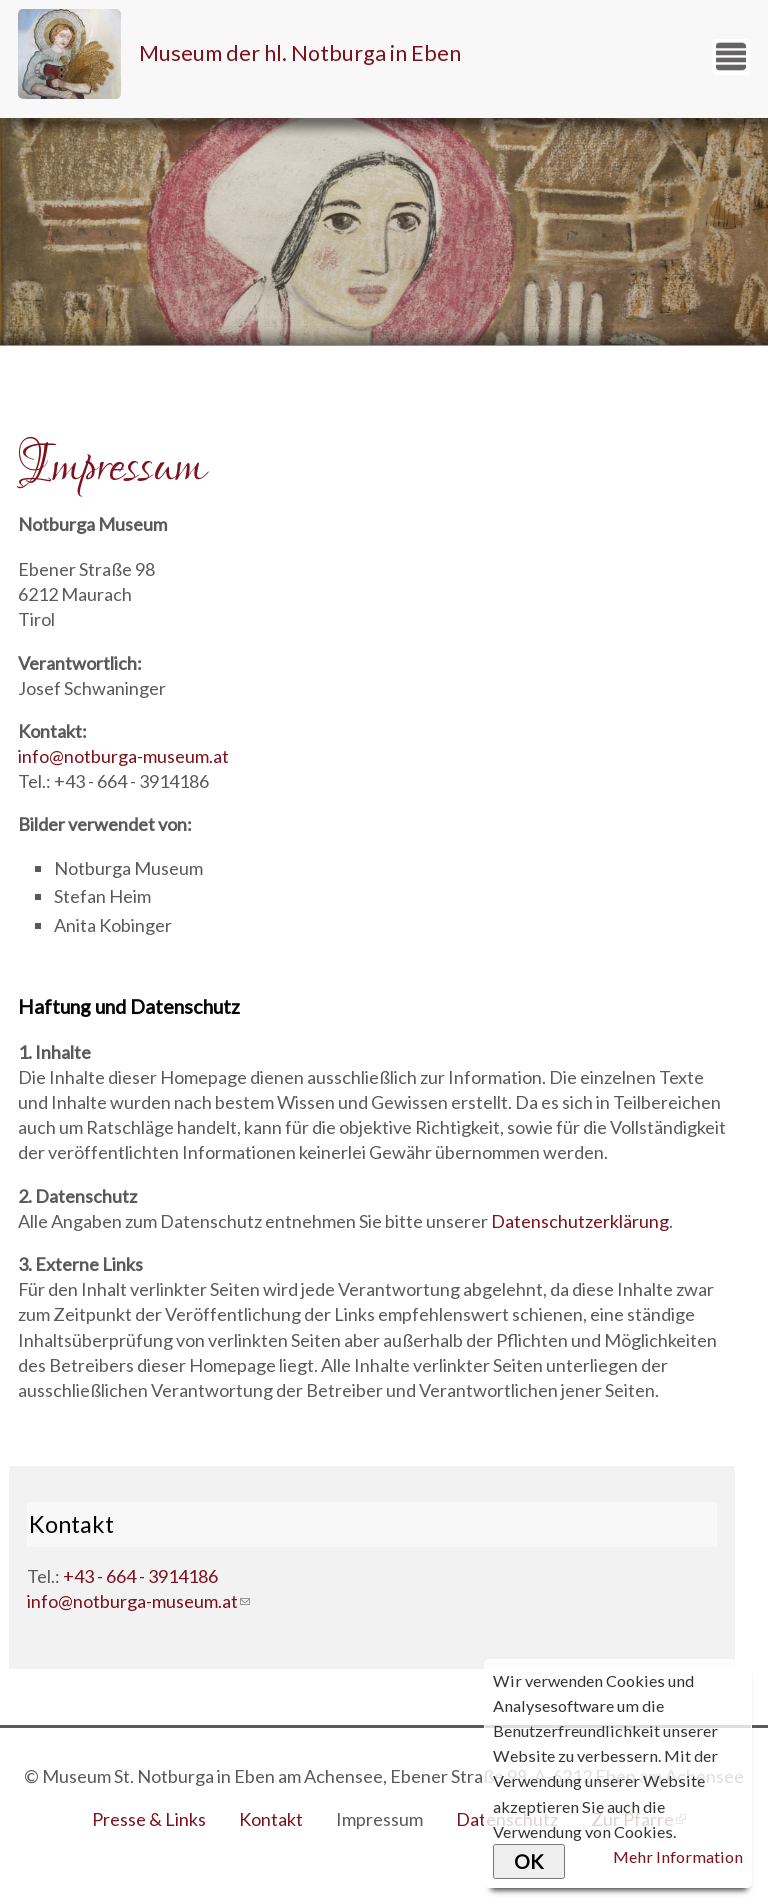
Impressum (379, 1819)
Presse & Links (149, 1819)
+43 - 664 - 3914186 (140, 1576)
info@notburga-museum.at (123, 756)
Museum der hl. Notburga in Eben (300, 53)
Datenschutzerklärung (580, 1221)
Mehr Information (678, 1856)
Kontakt (271, 1819)
